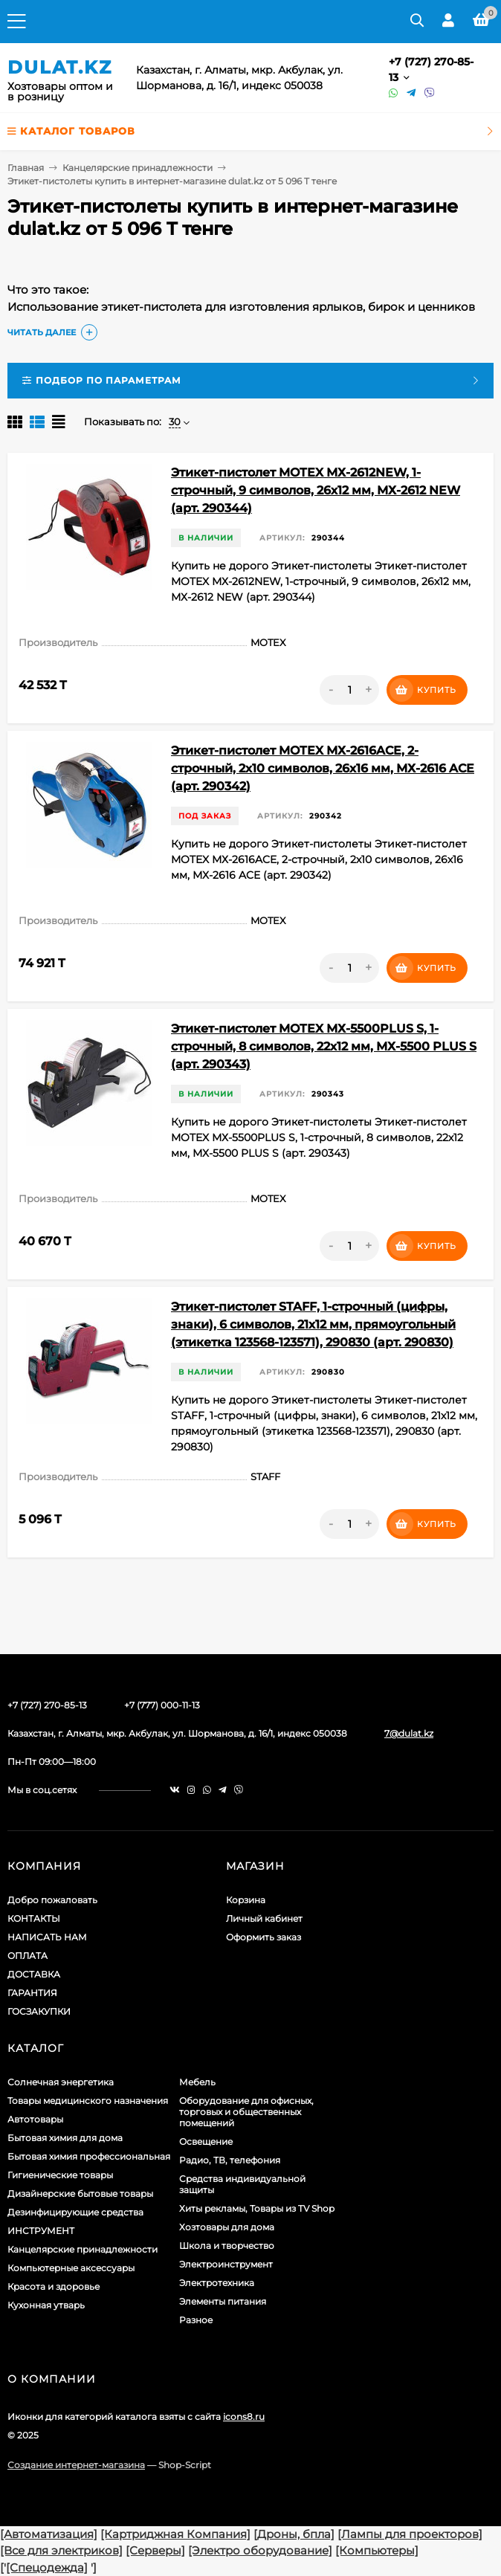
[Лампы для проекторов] (409, 2534)
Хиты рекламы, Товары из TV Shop (256, 2208)
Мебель (197, 2082)
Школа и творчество (226, 2245)
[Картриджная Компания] (175, 2534)
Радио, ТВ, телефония (229, 2160)
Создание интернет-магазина (76, 2464)
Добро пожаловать (52, 1899)
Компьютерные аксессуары (71, 2267)
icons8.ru (244, 2416)
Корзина (245, 1899)
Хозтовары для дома (226, 2227)
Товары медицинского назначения (87, 2100)
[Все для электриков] (61, 2550)
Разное (196, 2319)
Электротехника (216, 2282)
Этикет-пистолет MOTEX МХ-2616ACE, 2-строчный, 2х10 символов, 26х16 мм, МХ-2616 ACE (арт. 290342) (322, 768)
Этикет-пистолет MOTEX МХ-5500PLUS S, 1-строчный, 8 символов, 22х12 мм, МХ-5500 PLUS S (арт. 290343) (323, 1046)
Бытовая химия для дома (65, 2137)
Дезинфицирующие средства (75, 2212)
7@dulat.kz (408, 1733)
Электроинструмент (226, 2264)
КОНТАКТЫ (33, 1918)
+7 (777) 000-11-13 (162, 1705)
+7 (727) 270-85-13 (47, 1705)
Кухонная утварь (46, 2305)
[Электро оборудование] (260, 2550)
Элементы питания (222, 2301)
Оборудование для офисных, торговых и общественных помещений (246, 2111)
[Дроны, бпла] (293, 2534)
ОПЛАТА (27, 1955)
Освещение (206, 2141)
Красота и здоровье (53, 2286)
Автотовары (35, 2119)
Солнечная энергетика (60, 2082)
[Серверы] (155, 2550)
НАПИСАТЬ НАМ (47, 1937)
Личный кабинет (264, 1918)
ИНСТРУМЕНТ (40, 2230)
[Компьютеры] (376, 2550)
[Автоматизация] (48, 2534)
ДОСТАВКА (33, 1974)
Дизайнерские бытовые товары (80, 2193)
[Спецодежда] (47, 2567)
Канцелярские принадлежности (137, 167)
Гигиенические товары (60, 2174)
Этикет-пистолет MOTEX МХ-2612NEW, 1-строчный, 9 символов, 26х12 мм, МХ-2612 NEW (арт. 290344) (315, 490)
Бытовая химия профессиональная (88, 2156)
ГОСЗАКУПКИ (39, 2011)
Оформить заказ (263, 1937)
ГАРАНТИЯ (32, 1992)
